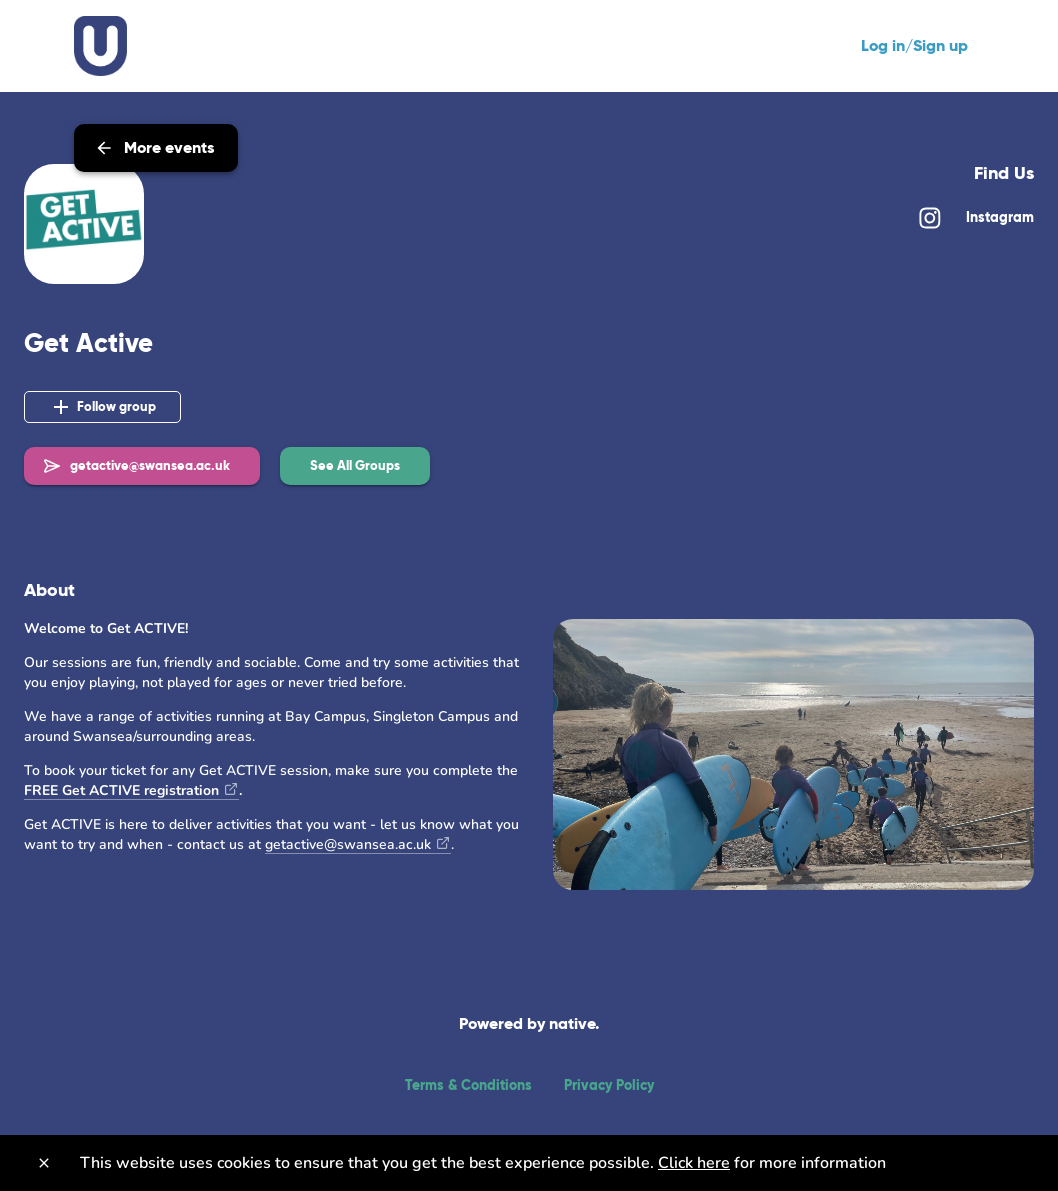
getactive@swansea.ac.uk (348, 844)
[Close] (44, 1163)
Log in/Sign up (914, 45)
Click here (694, 1163)
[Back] (38, 53)
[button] (355, 466)
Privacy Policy (609, 1085)
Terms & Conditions (468, 1085)
